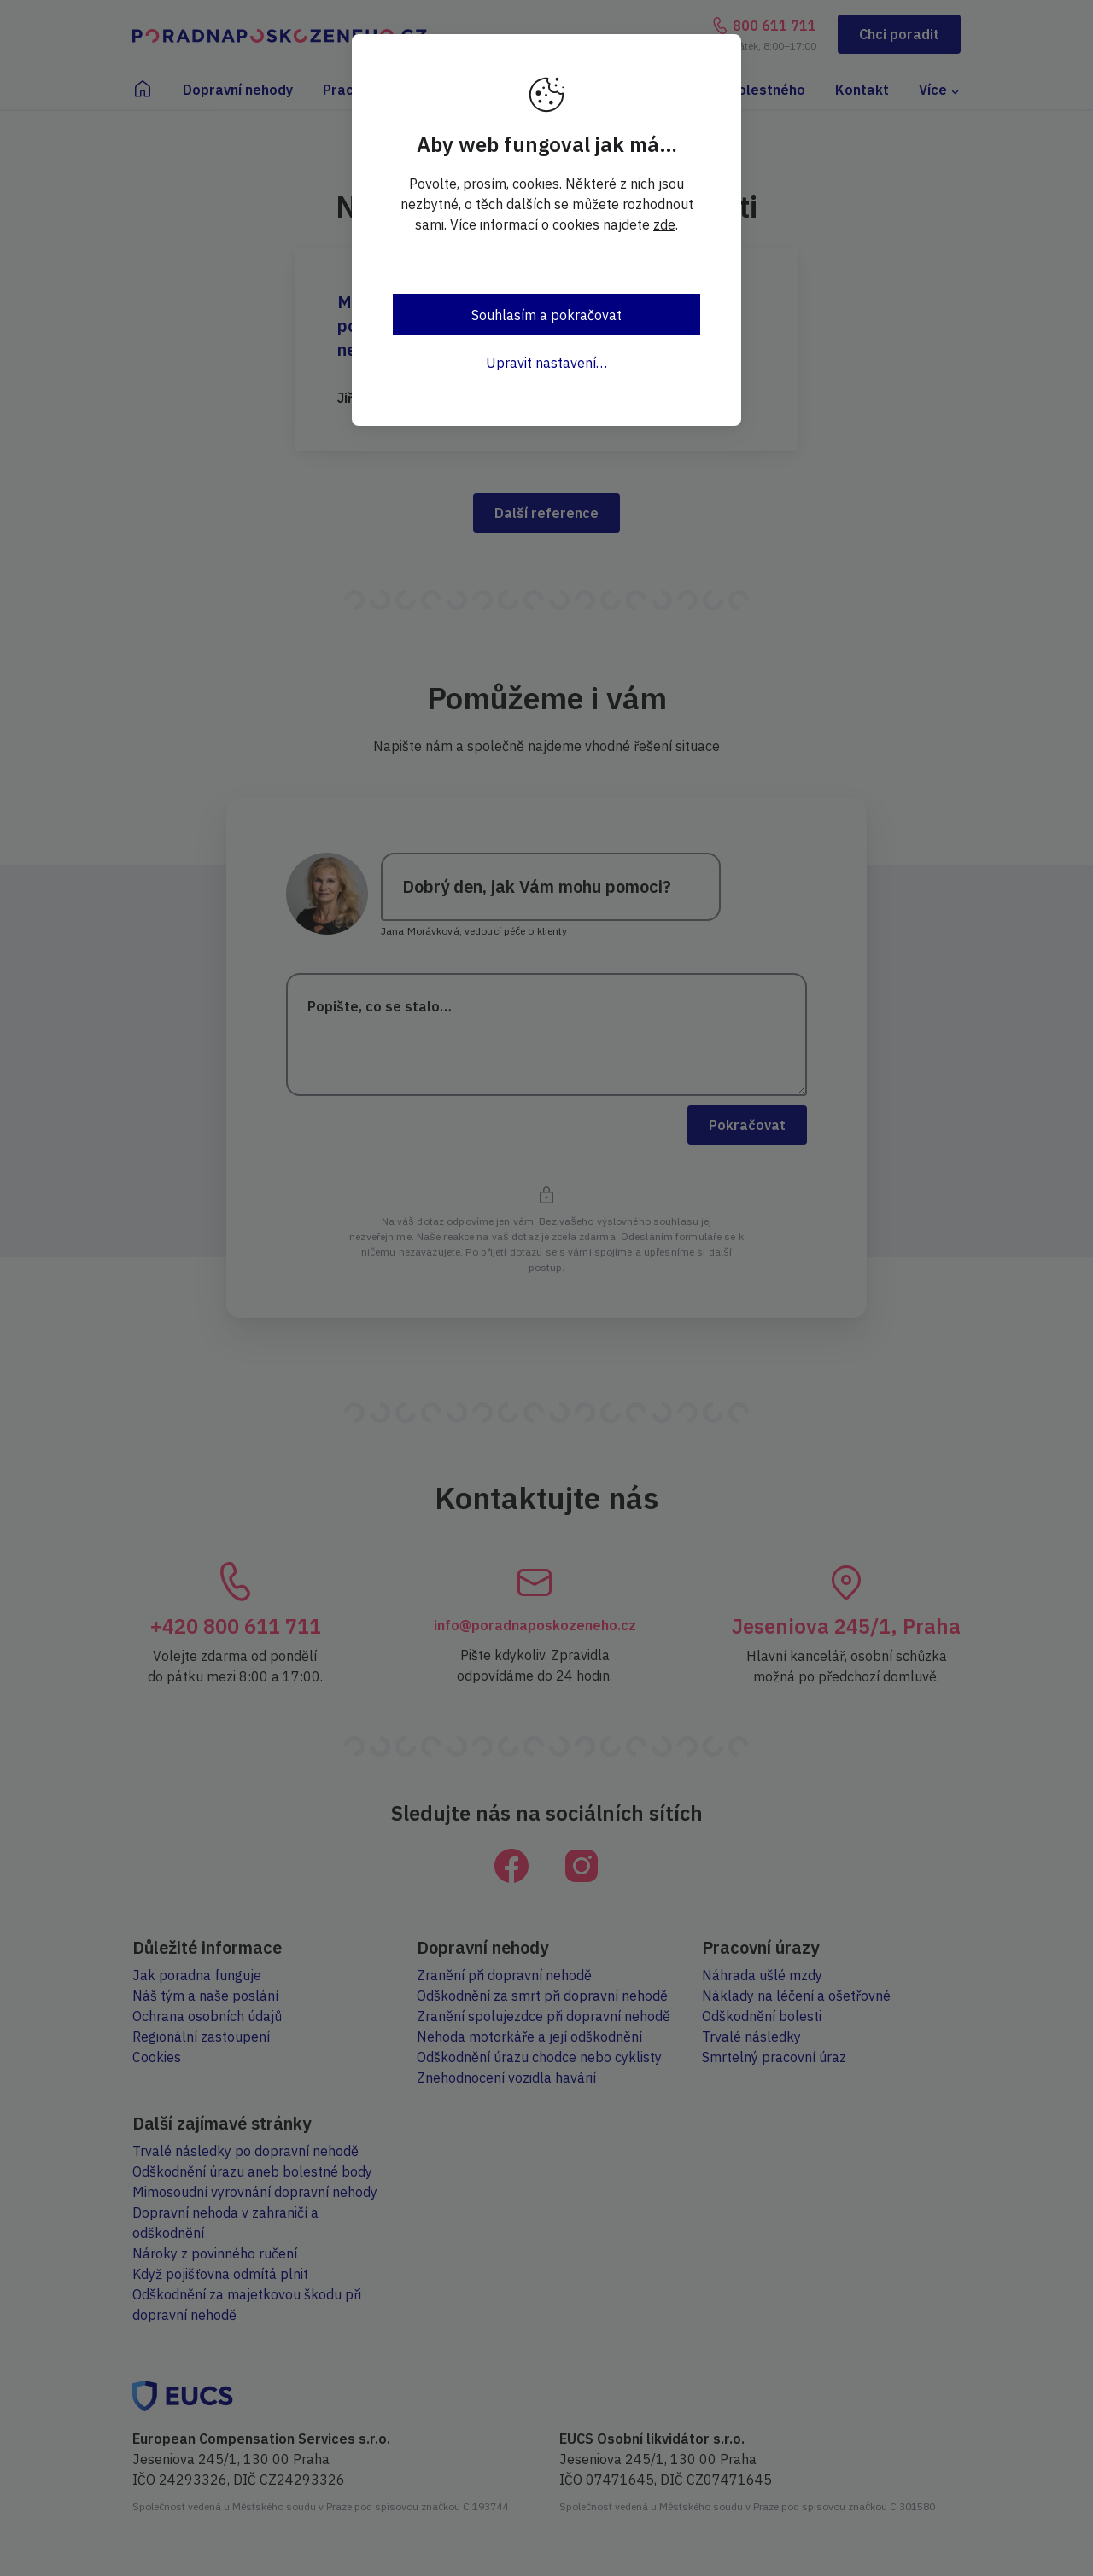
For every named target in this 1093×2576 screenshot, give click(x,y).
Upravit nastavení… (546, 362)
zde (664, 224)
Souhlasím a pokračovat (546, 314)
